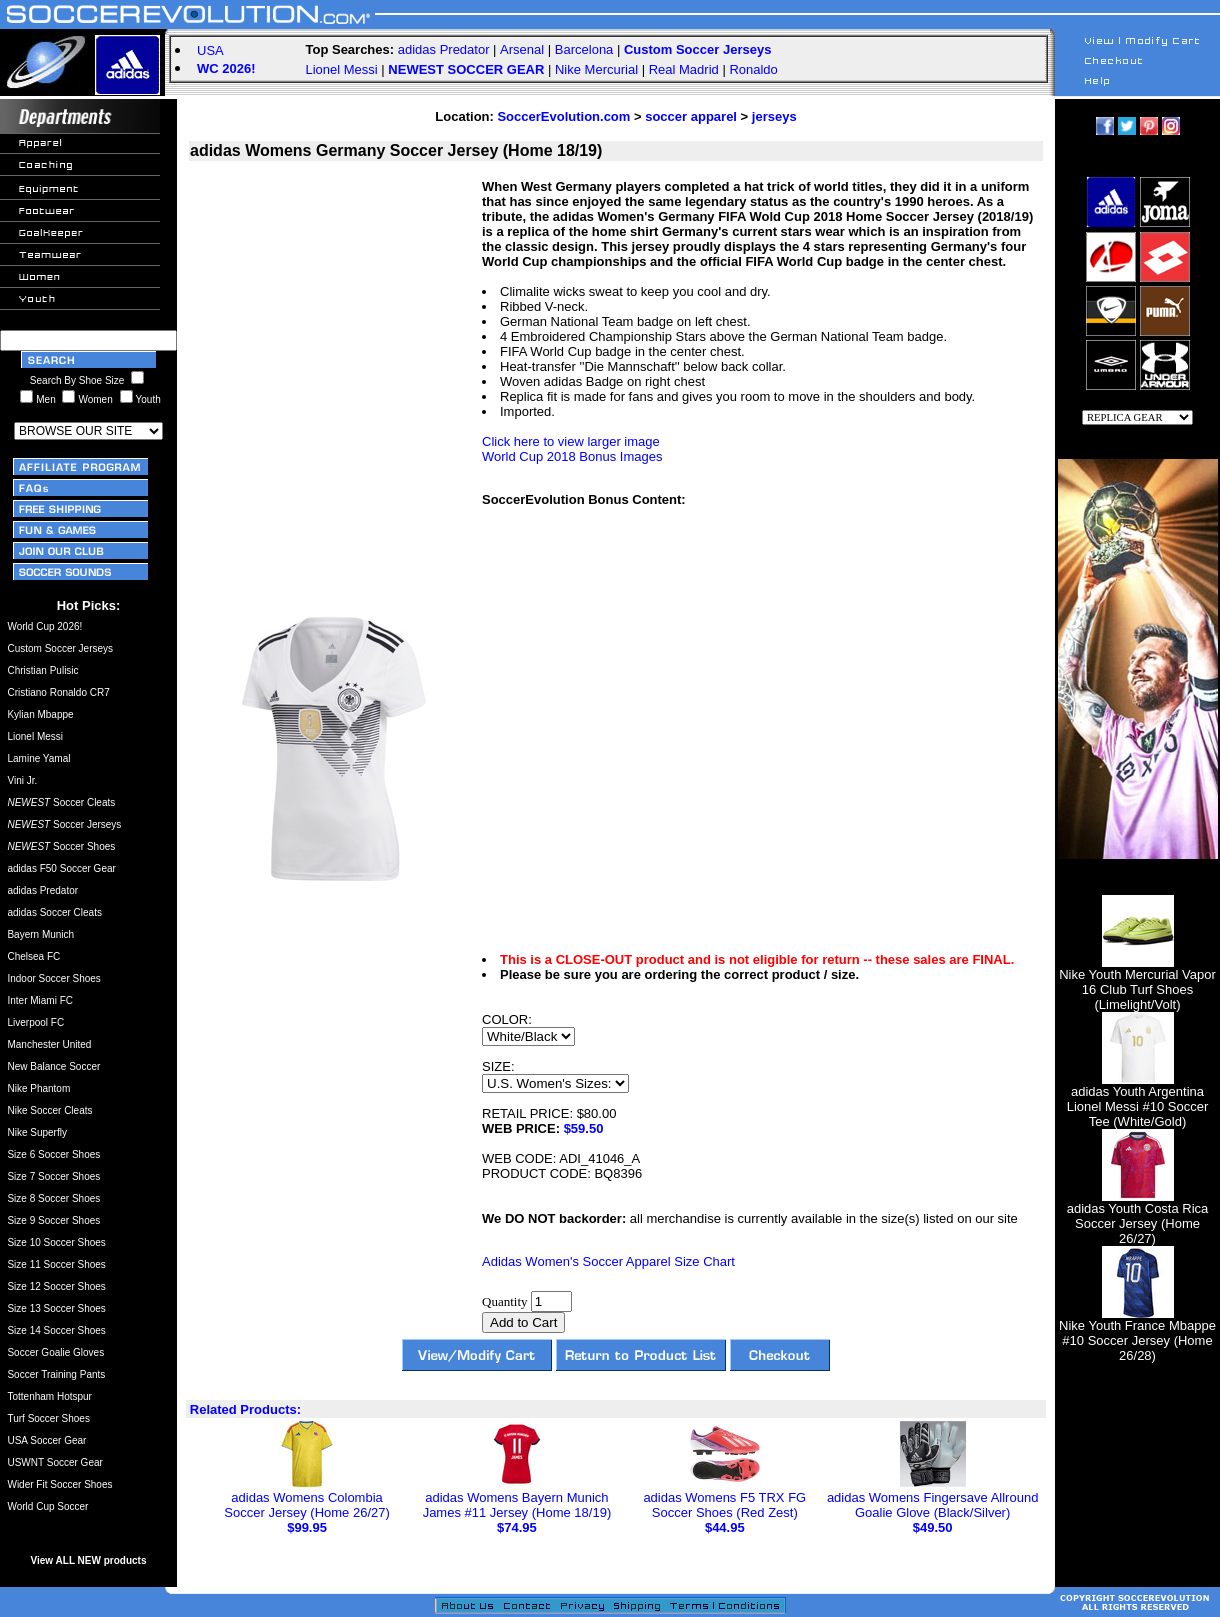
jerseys (774, 116)
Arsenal (522, 49)
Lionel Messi (341, 69)
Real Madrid (684, 69)
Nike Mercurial (596, 69)
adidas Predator (444, 49)
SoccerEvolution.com (563, 116)
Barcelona (584, 49)
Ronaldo (753, 69)
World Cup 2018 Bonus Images (572, 456)
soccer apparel (691, 116)
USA (210, 50)
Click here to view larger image (571, 441)
